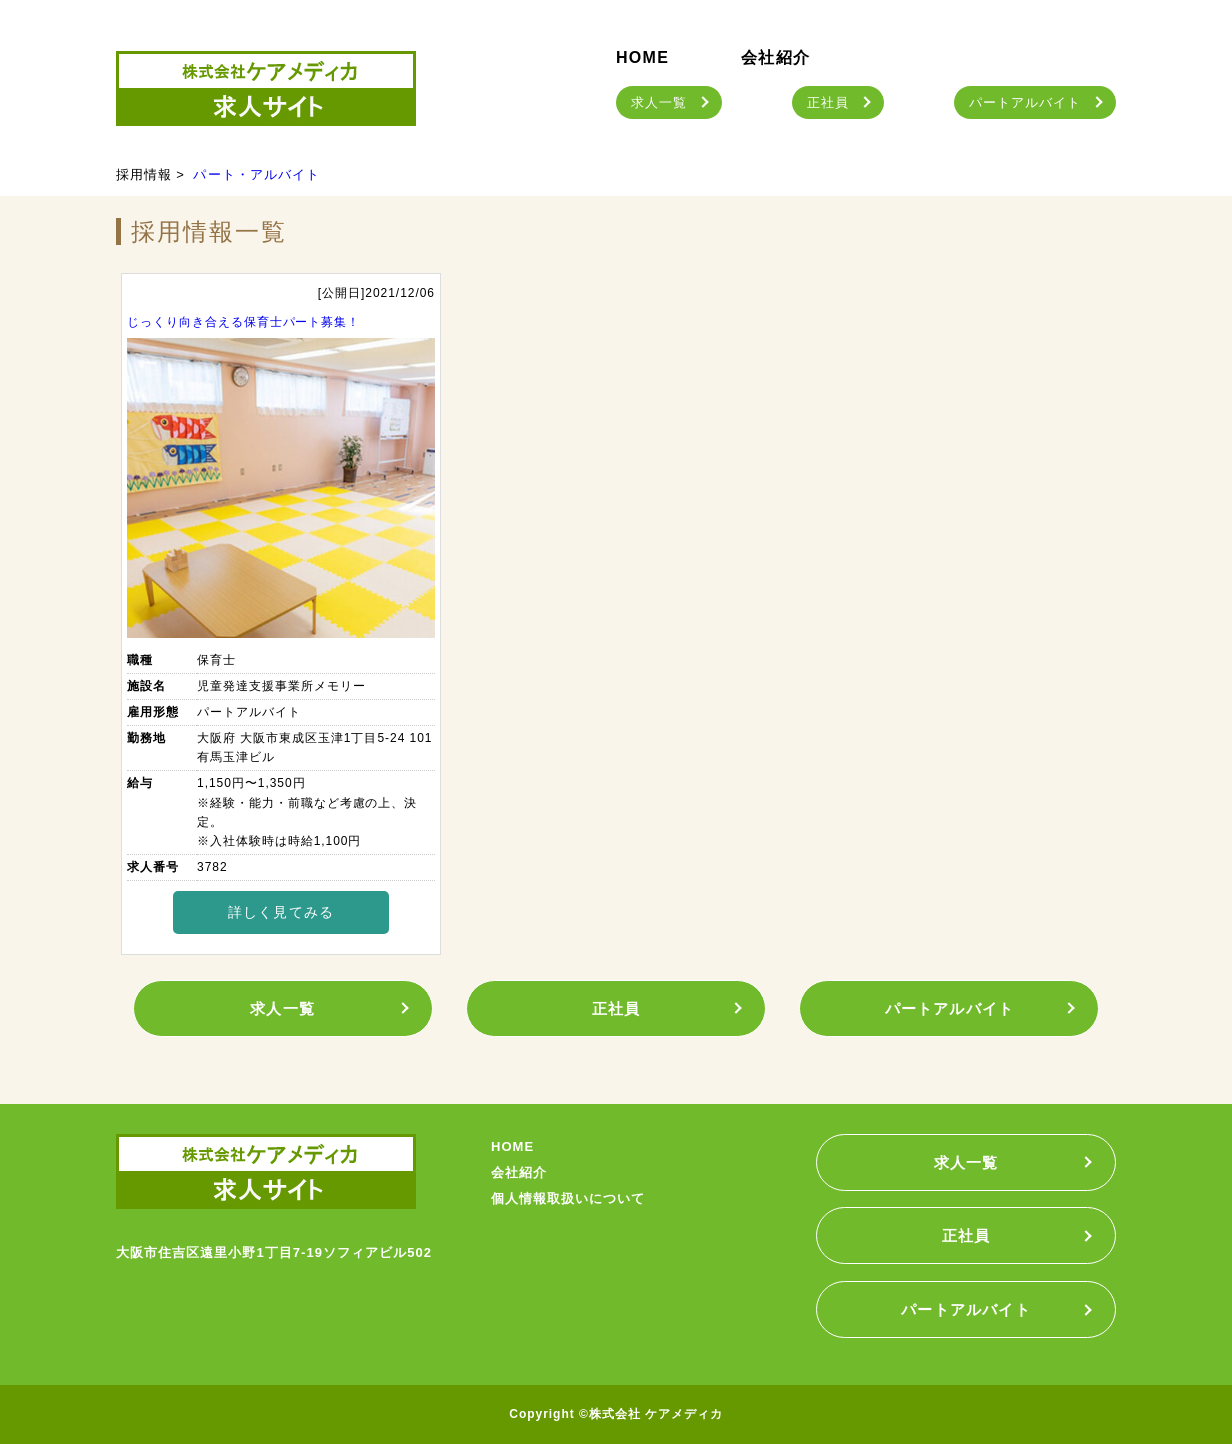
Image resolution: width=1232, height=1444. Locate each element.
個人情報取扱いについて (568, 1198)
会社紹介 (775, 57)
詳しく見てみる (281, 912)
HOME (642, 57)
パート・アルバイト (256, 174)
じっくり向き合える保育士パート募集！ (243, 322)
